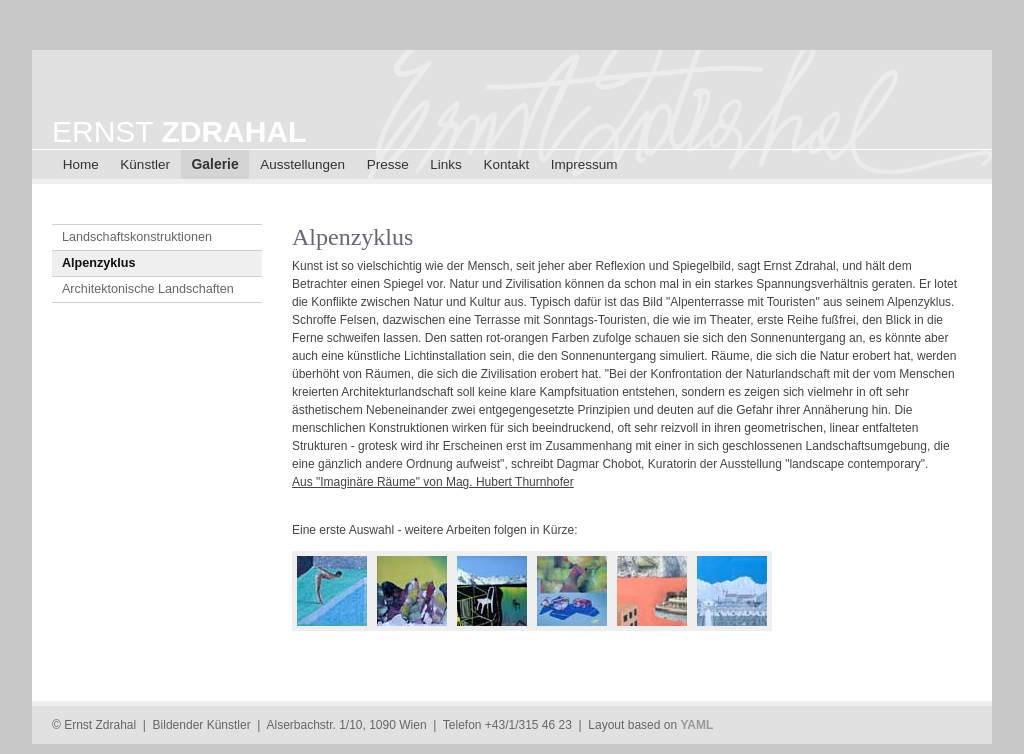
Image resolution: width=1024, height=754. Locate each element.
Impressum (584, 164)
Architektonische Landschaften (148, 289)
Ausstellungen (302, 164)
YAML (696, 725)
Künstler (145, 164)
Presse (388, 164)
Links (446, 164)
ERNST (179, 131)
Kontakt (506, 164)
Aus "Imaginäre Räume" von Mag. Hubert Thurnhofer (433, 482)
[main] (632, 437)
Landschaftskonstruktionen (137, 237)
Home (81, 164)
